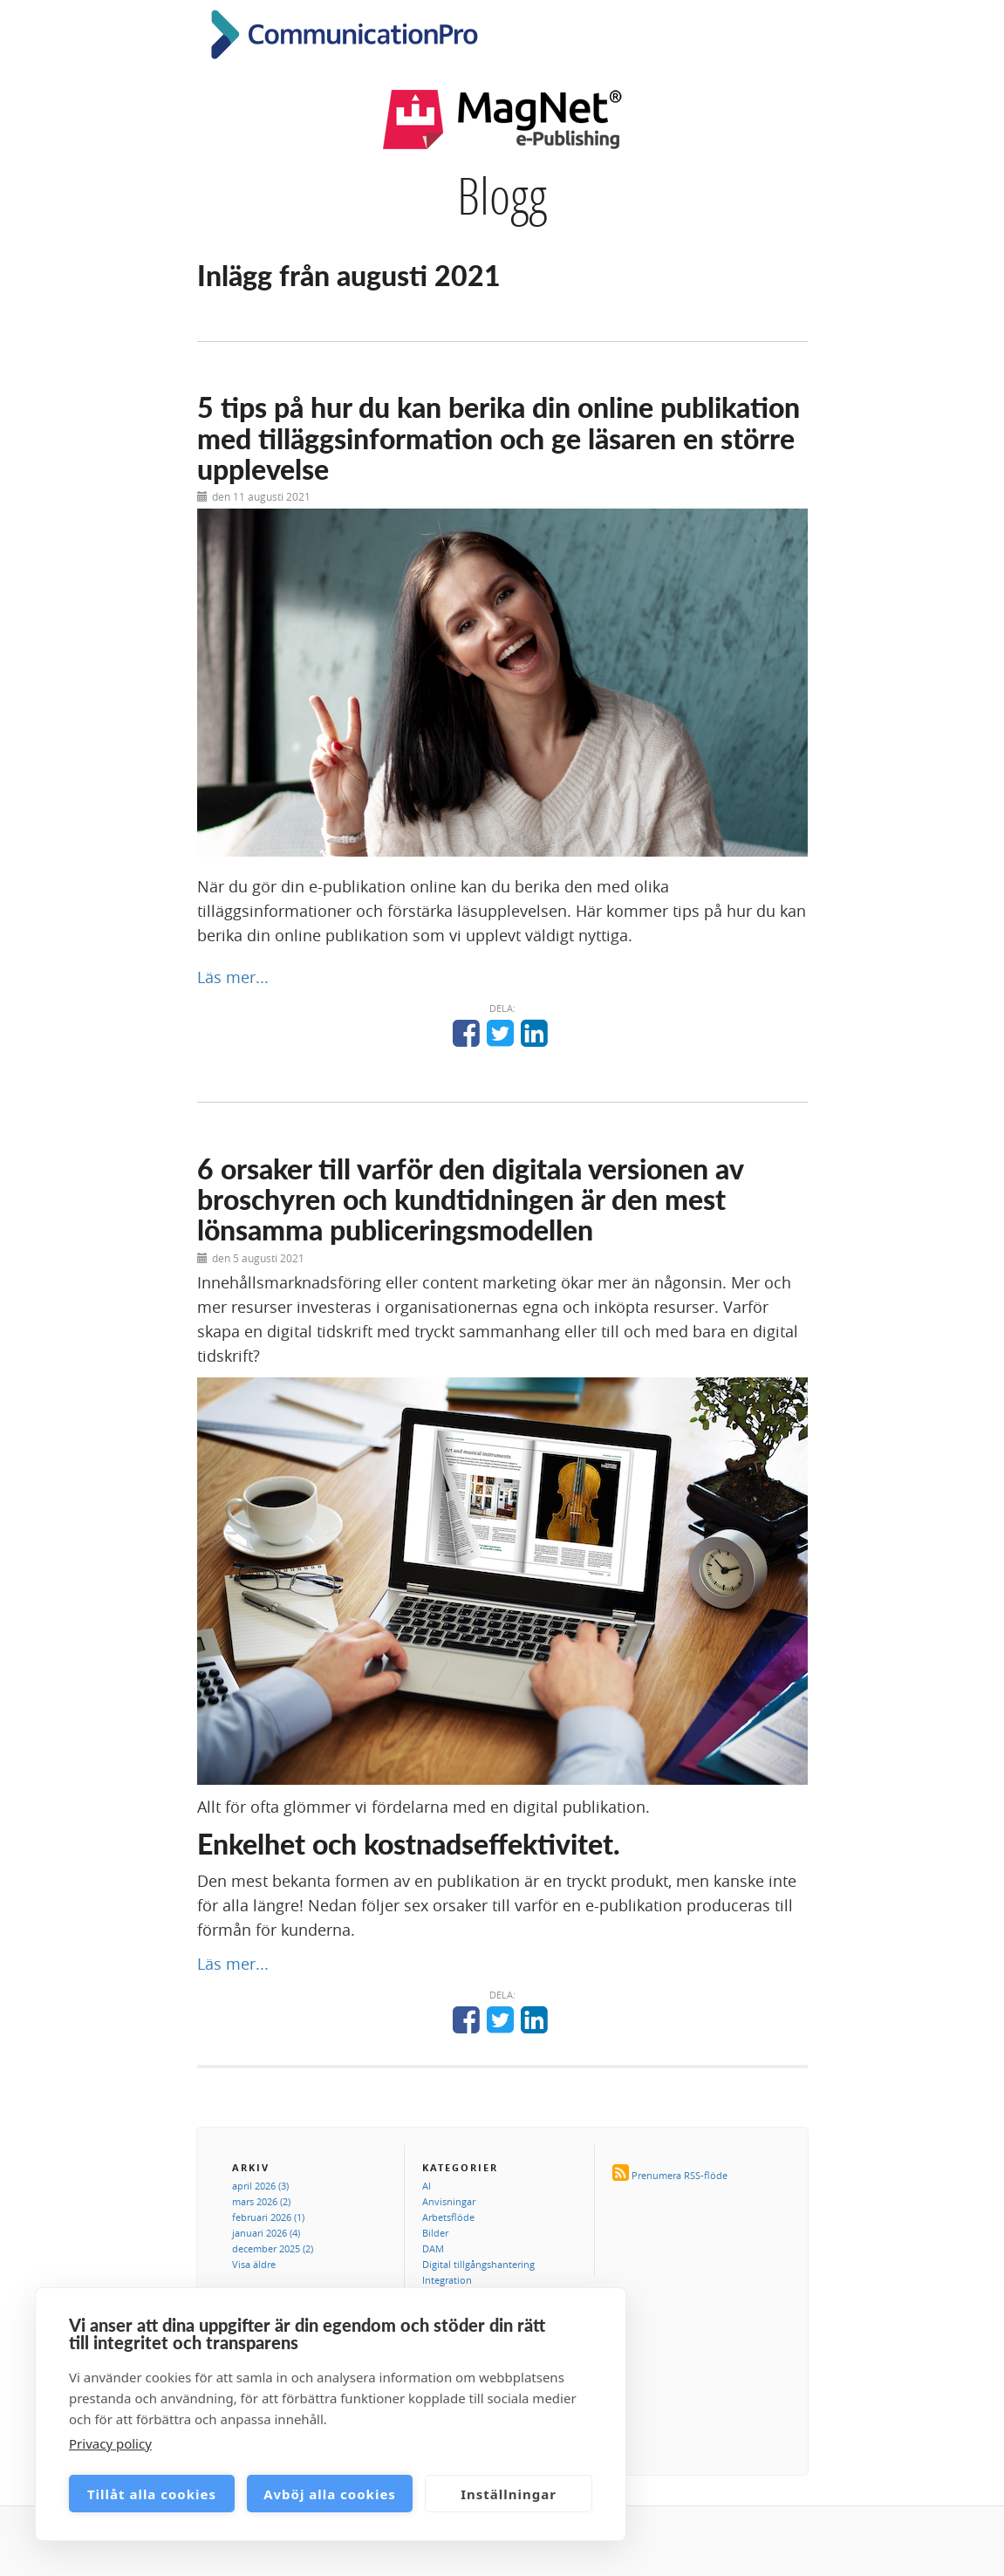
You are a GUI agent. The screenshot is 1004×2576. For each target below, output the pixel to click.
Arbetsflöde (448, 2217)
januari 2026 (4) (266, 2232)
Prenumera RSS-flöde (679, 2175)
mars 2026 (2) (261, 2201)
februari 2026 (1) (268, 2217)
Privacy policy (110, 2443)
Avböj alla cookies (329, 2494)
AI (426, 2185)
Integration (447, 2279)
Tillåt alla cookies (151, 2494)
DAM (433, 2248)
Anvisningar (448, 2201)
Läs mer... (233, 977)
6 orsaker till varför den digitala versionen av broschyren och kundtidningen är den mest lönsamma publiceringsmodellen (470, 1199)
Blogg (502, 195)
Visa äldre (254, 2264)
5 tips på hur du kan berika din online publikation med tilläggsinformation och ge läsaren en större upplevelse (498, 437)
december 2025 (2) (272, 2248)
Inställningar (509, 2494)
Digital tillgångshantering (478, 2264)
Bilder (435, 2232)
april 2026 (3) (260, 2185)
